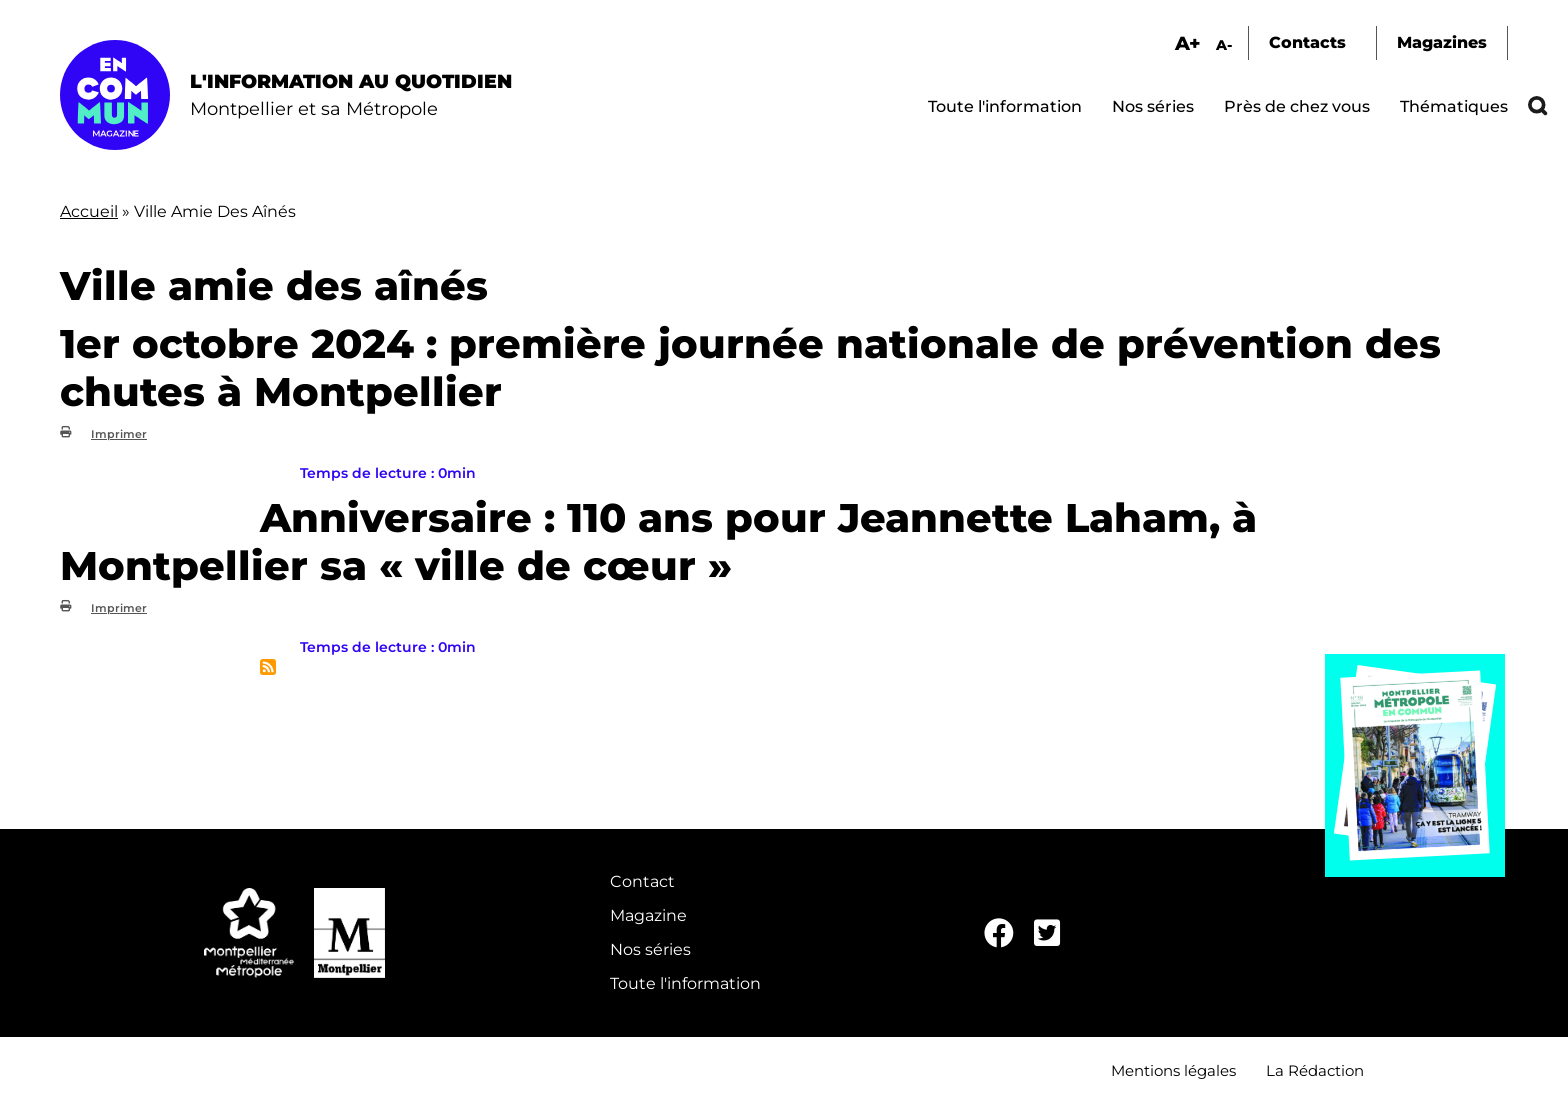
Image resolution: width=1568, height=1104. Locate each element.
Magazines (1442, 42)
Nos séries (1153, 106)
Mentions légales (1173, 1070)
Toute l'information (1005, 106)
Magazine (648, 915)
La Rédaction (1315, 1070)
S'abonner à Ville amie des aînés (268, 667)
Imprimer (119, 434)
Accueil (89, 211)
